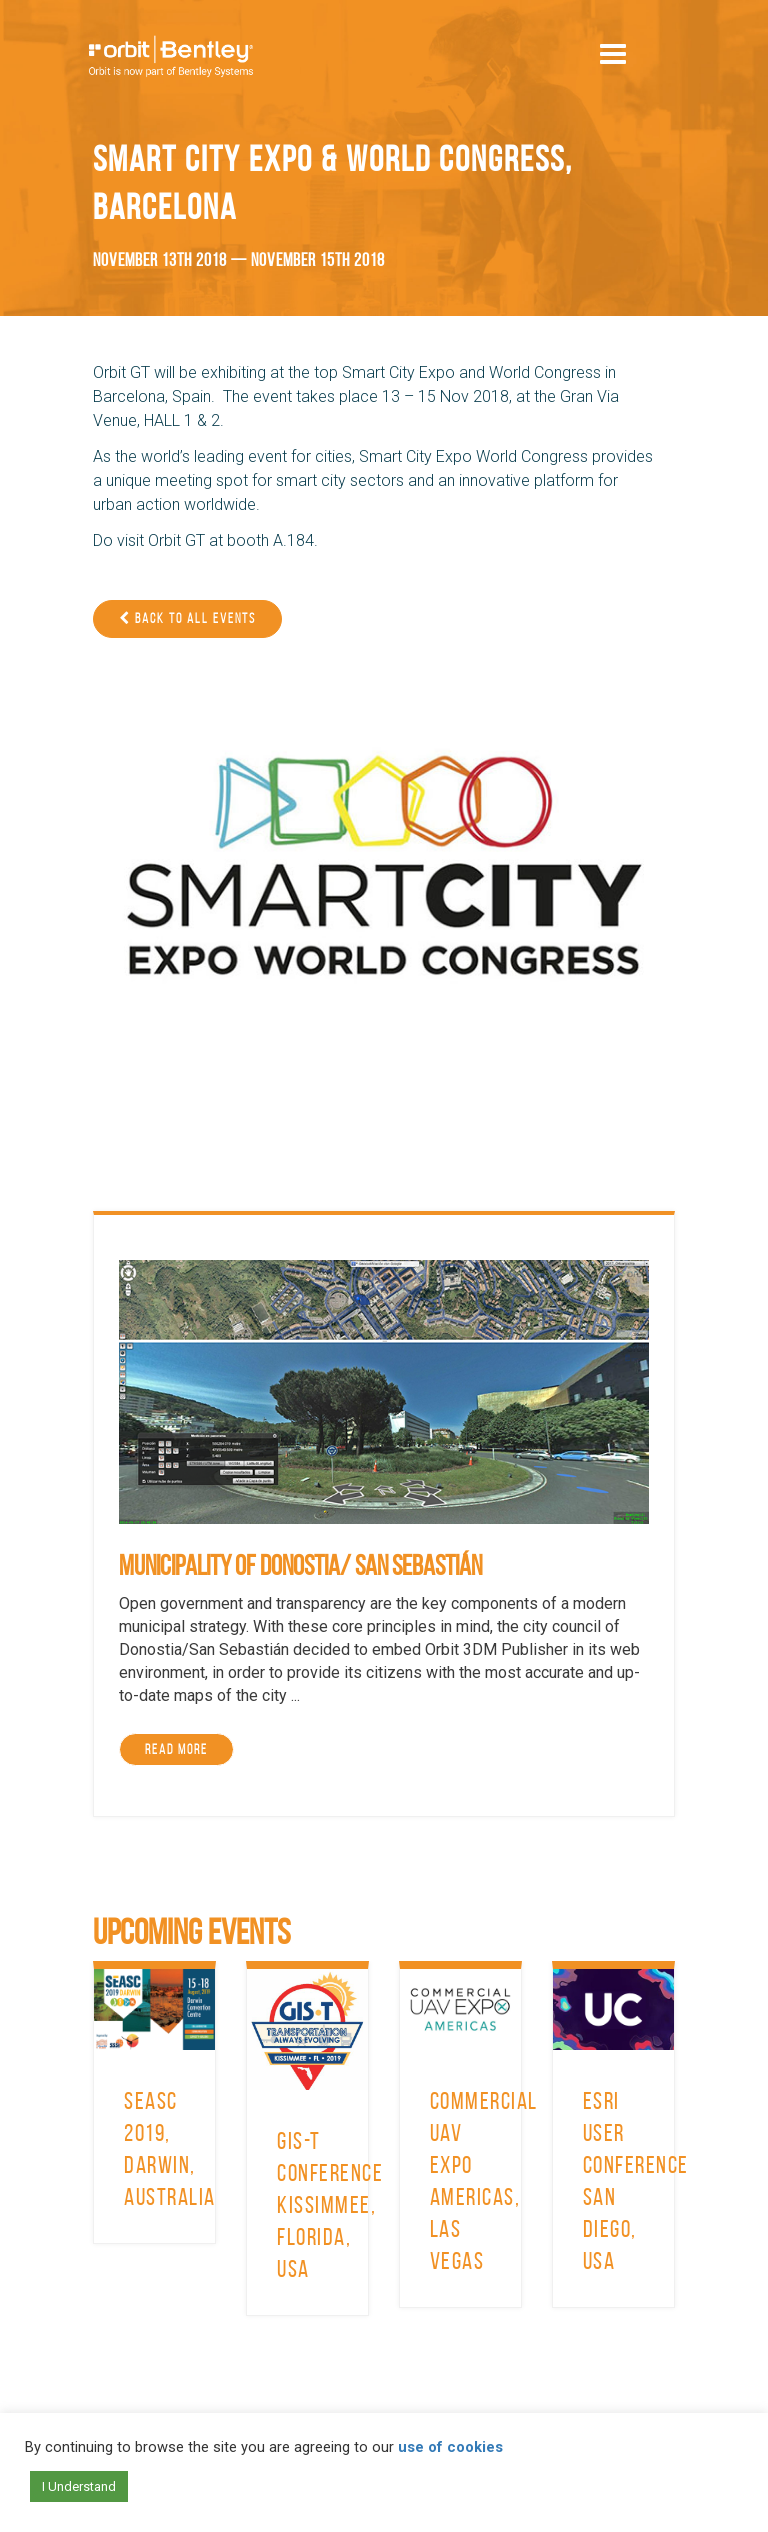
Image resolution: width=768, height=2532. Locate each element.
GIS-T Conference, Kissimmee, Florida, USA (333, 2205)
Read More (176, 1749)
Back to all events (187, 618)
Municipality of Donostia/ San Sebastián (300, 1565)
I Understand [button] (79, 2486)
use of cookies (450, 2447)
